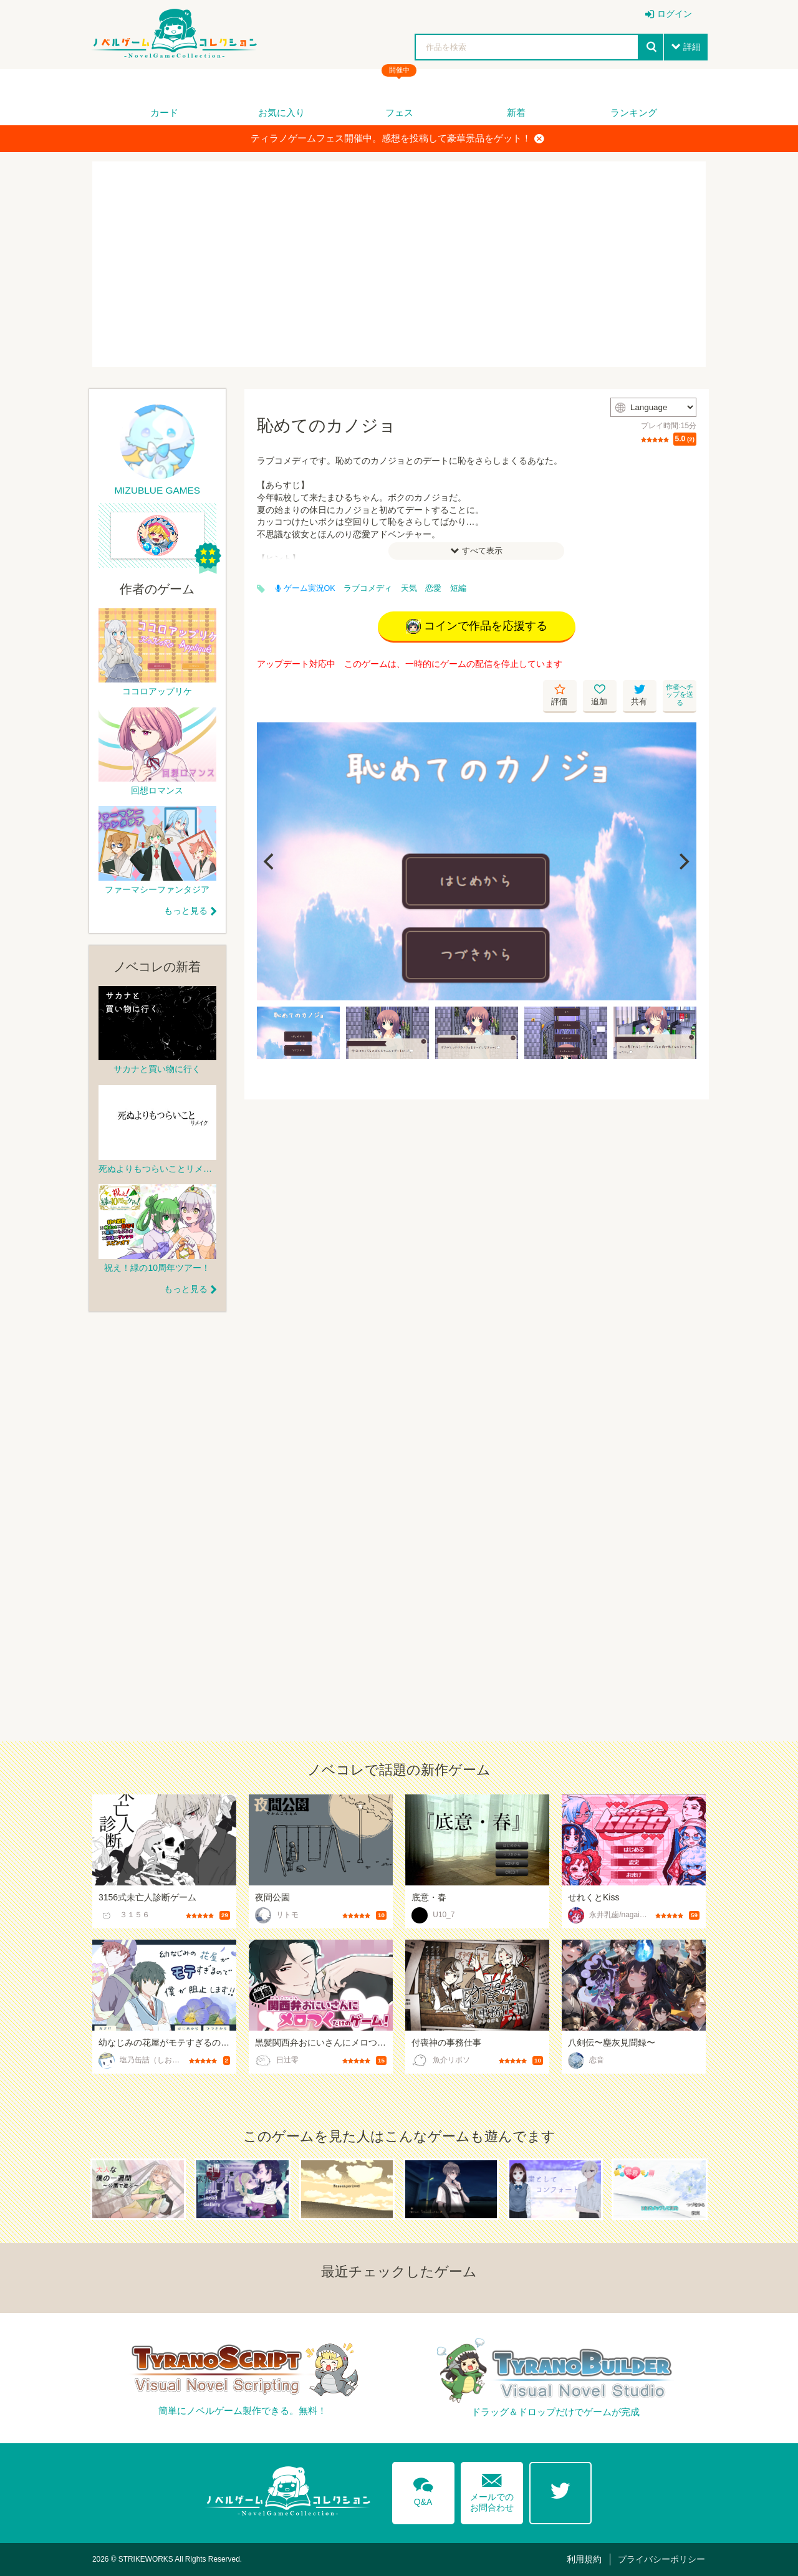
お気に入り (281, 112)
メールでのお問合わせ (492, 2489)
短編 (458, 588)
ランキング (633, 112)
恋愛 (433, 588)
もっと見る (186, 911)
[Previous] (270, 861)
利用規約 (584, 2559)
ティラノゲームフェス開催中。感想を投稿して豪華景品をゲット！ (397, 138)
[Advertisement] (399, 264)
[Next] (682, 861)
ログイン (674, 14)
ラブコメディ (368, 588)
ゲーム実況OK (305, 588)
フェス (399, 112)
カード (164, 112)
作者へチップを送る (679, 694)
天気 (409, 588)
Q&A (423, 2489)
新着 (516, 112)
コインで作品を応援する (476, 626)
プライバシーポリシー (661, 2559)
